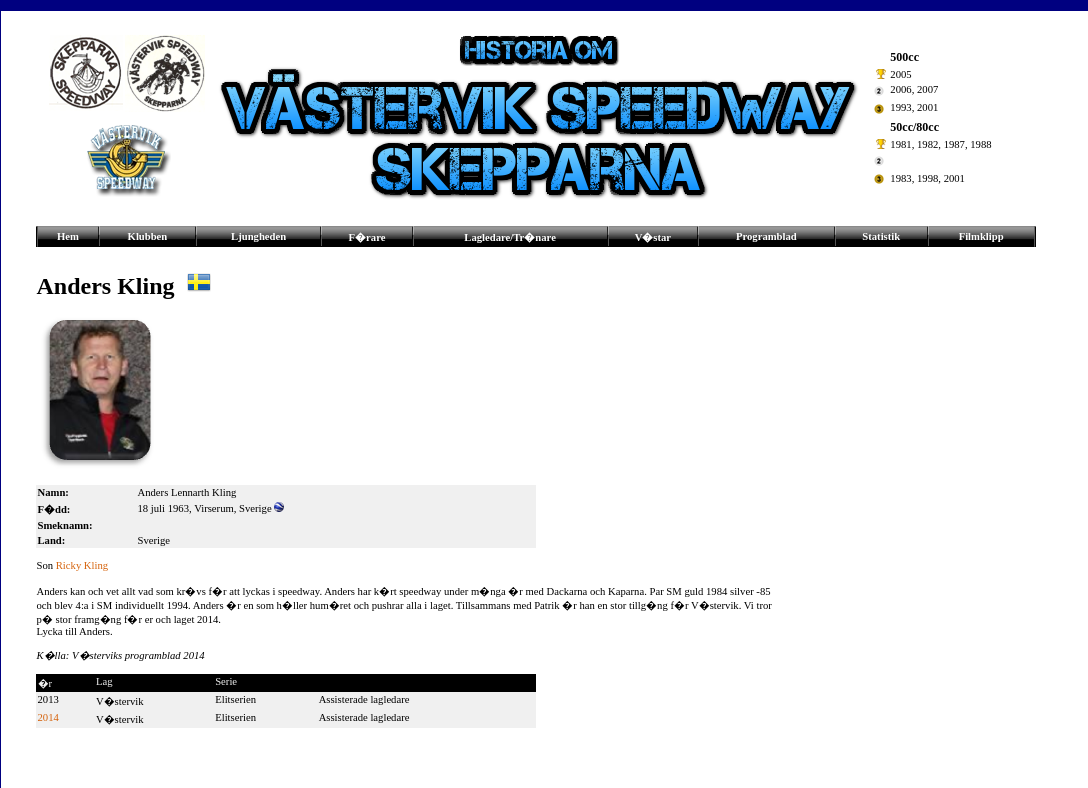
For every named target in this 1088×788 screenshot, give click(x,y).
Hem (68, 236)
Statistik (881, 236)
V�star (653, 237)
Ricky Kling (82, 565)
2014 (48, 717)
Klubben (148, 236)
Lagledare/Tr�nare (510, 237)
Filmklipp (981, 236)
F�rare (367, 237)
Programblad (766, 236)
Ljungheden (258, 236)
